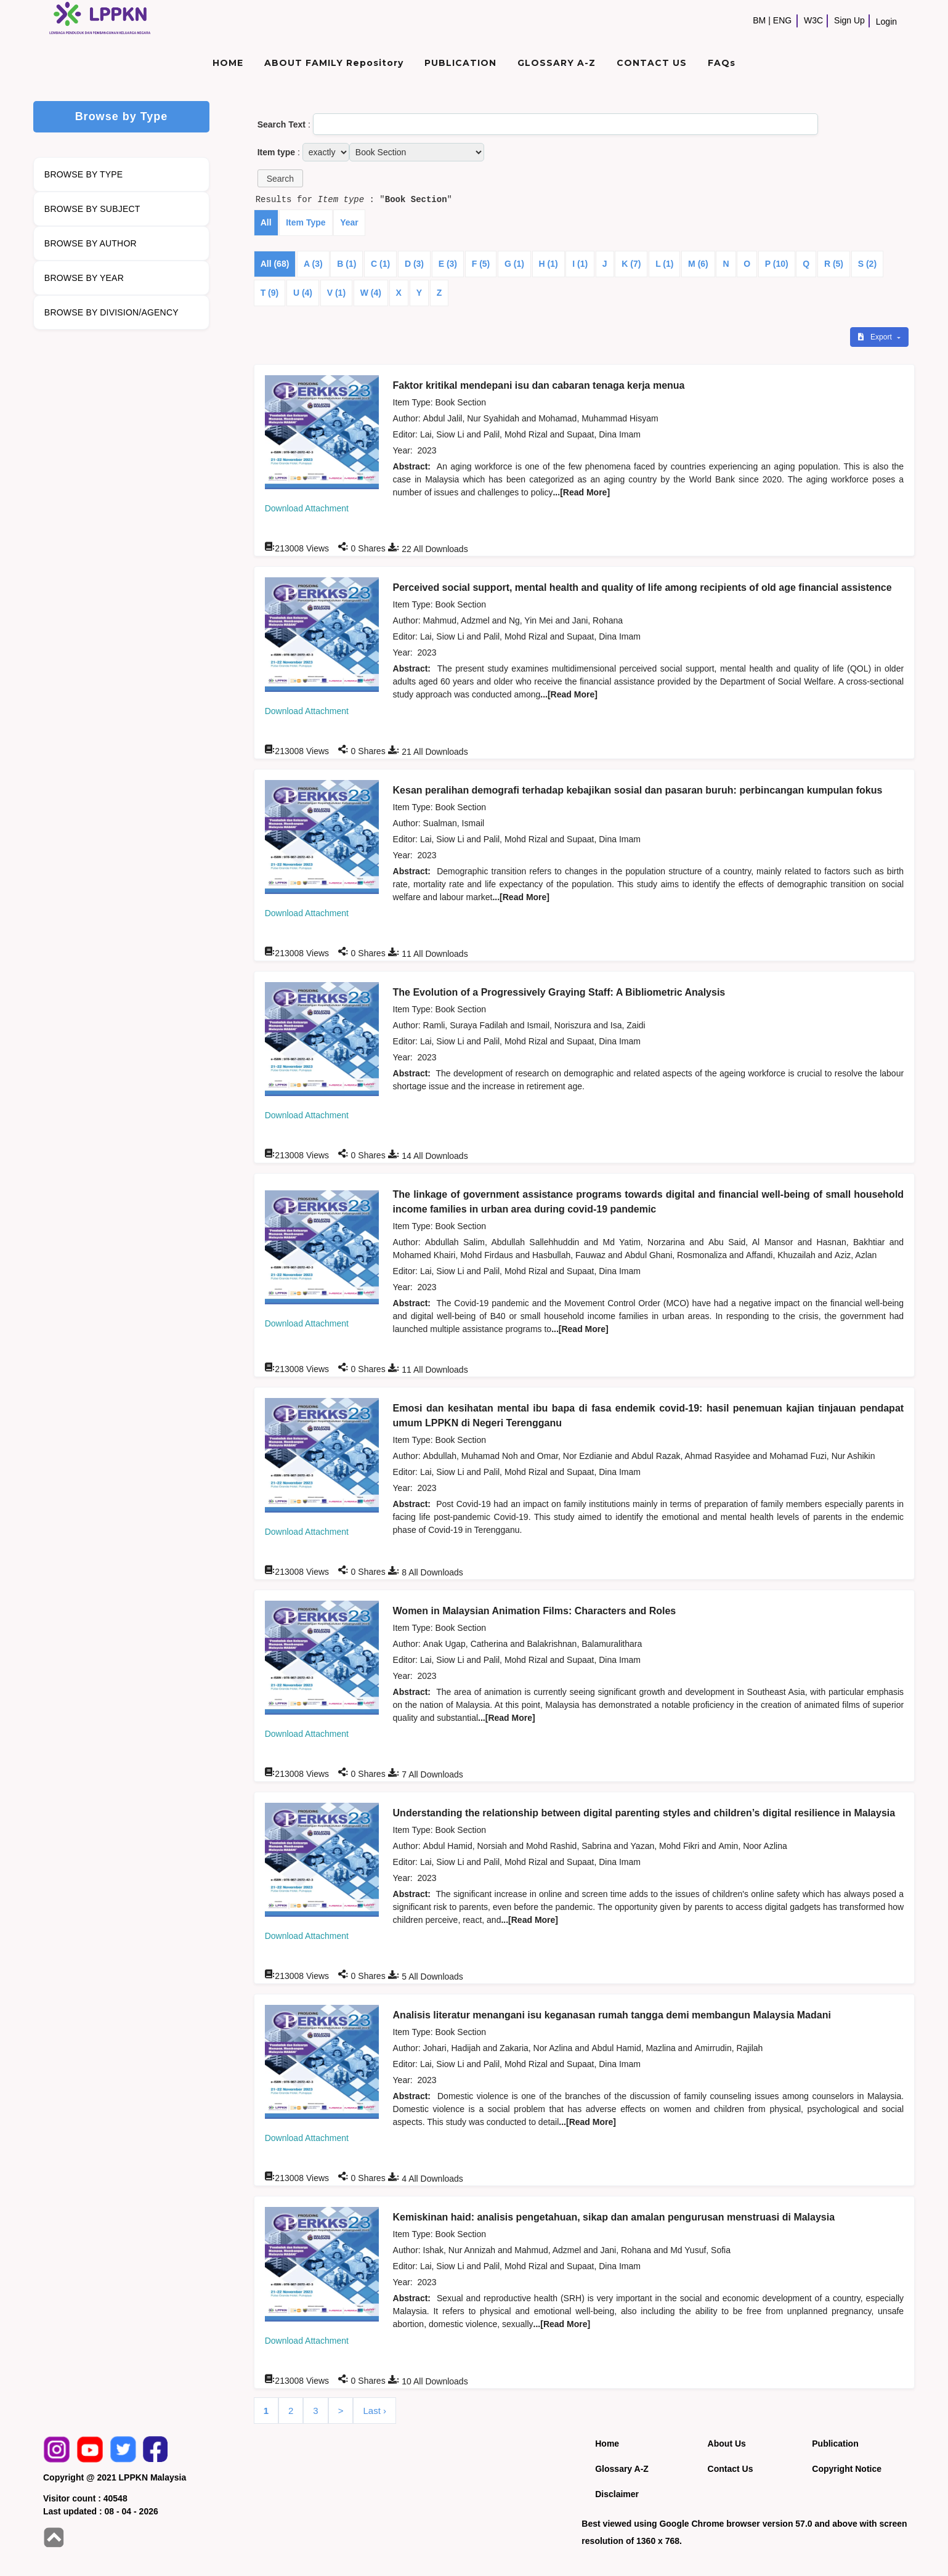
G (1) (514, 264)
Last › (374, 2410)
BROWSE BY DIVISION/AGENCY (111, 312)
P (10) (776, 264)
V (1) (336, 293)
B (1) (346, 264)
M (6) (698, 264)
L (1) (664, 264)
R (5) (833, 264)
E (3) (448, 264)
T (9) (270, 293)
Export (876, 337)
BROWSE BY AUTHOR (90, 243)
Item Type (305, 222)
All (266, 222)
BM (759, 20)
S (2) (867, 264)
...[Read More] (581, 492)
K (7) (631, 264)
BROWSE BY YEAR (84, 278)
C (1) (380, 264)
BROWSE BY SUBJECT (92, 209)
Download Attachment (307, 508)
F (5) (481, 264)
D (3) (414, 264)
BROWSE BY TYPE (83, 174)
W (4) (370, 293)
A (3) (313, 264)
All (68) (275, 264)
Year (349, 222)
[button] (280, 178)
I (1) (580, 264)
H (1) (548, 264)
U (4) (302, 293)
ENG (782, 20)
